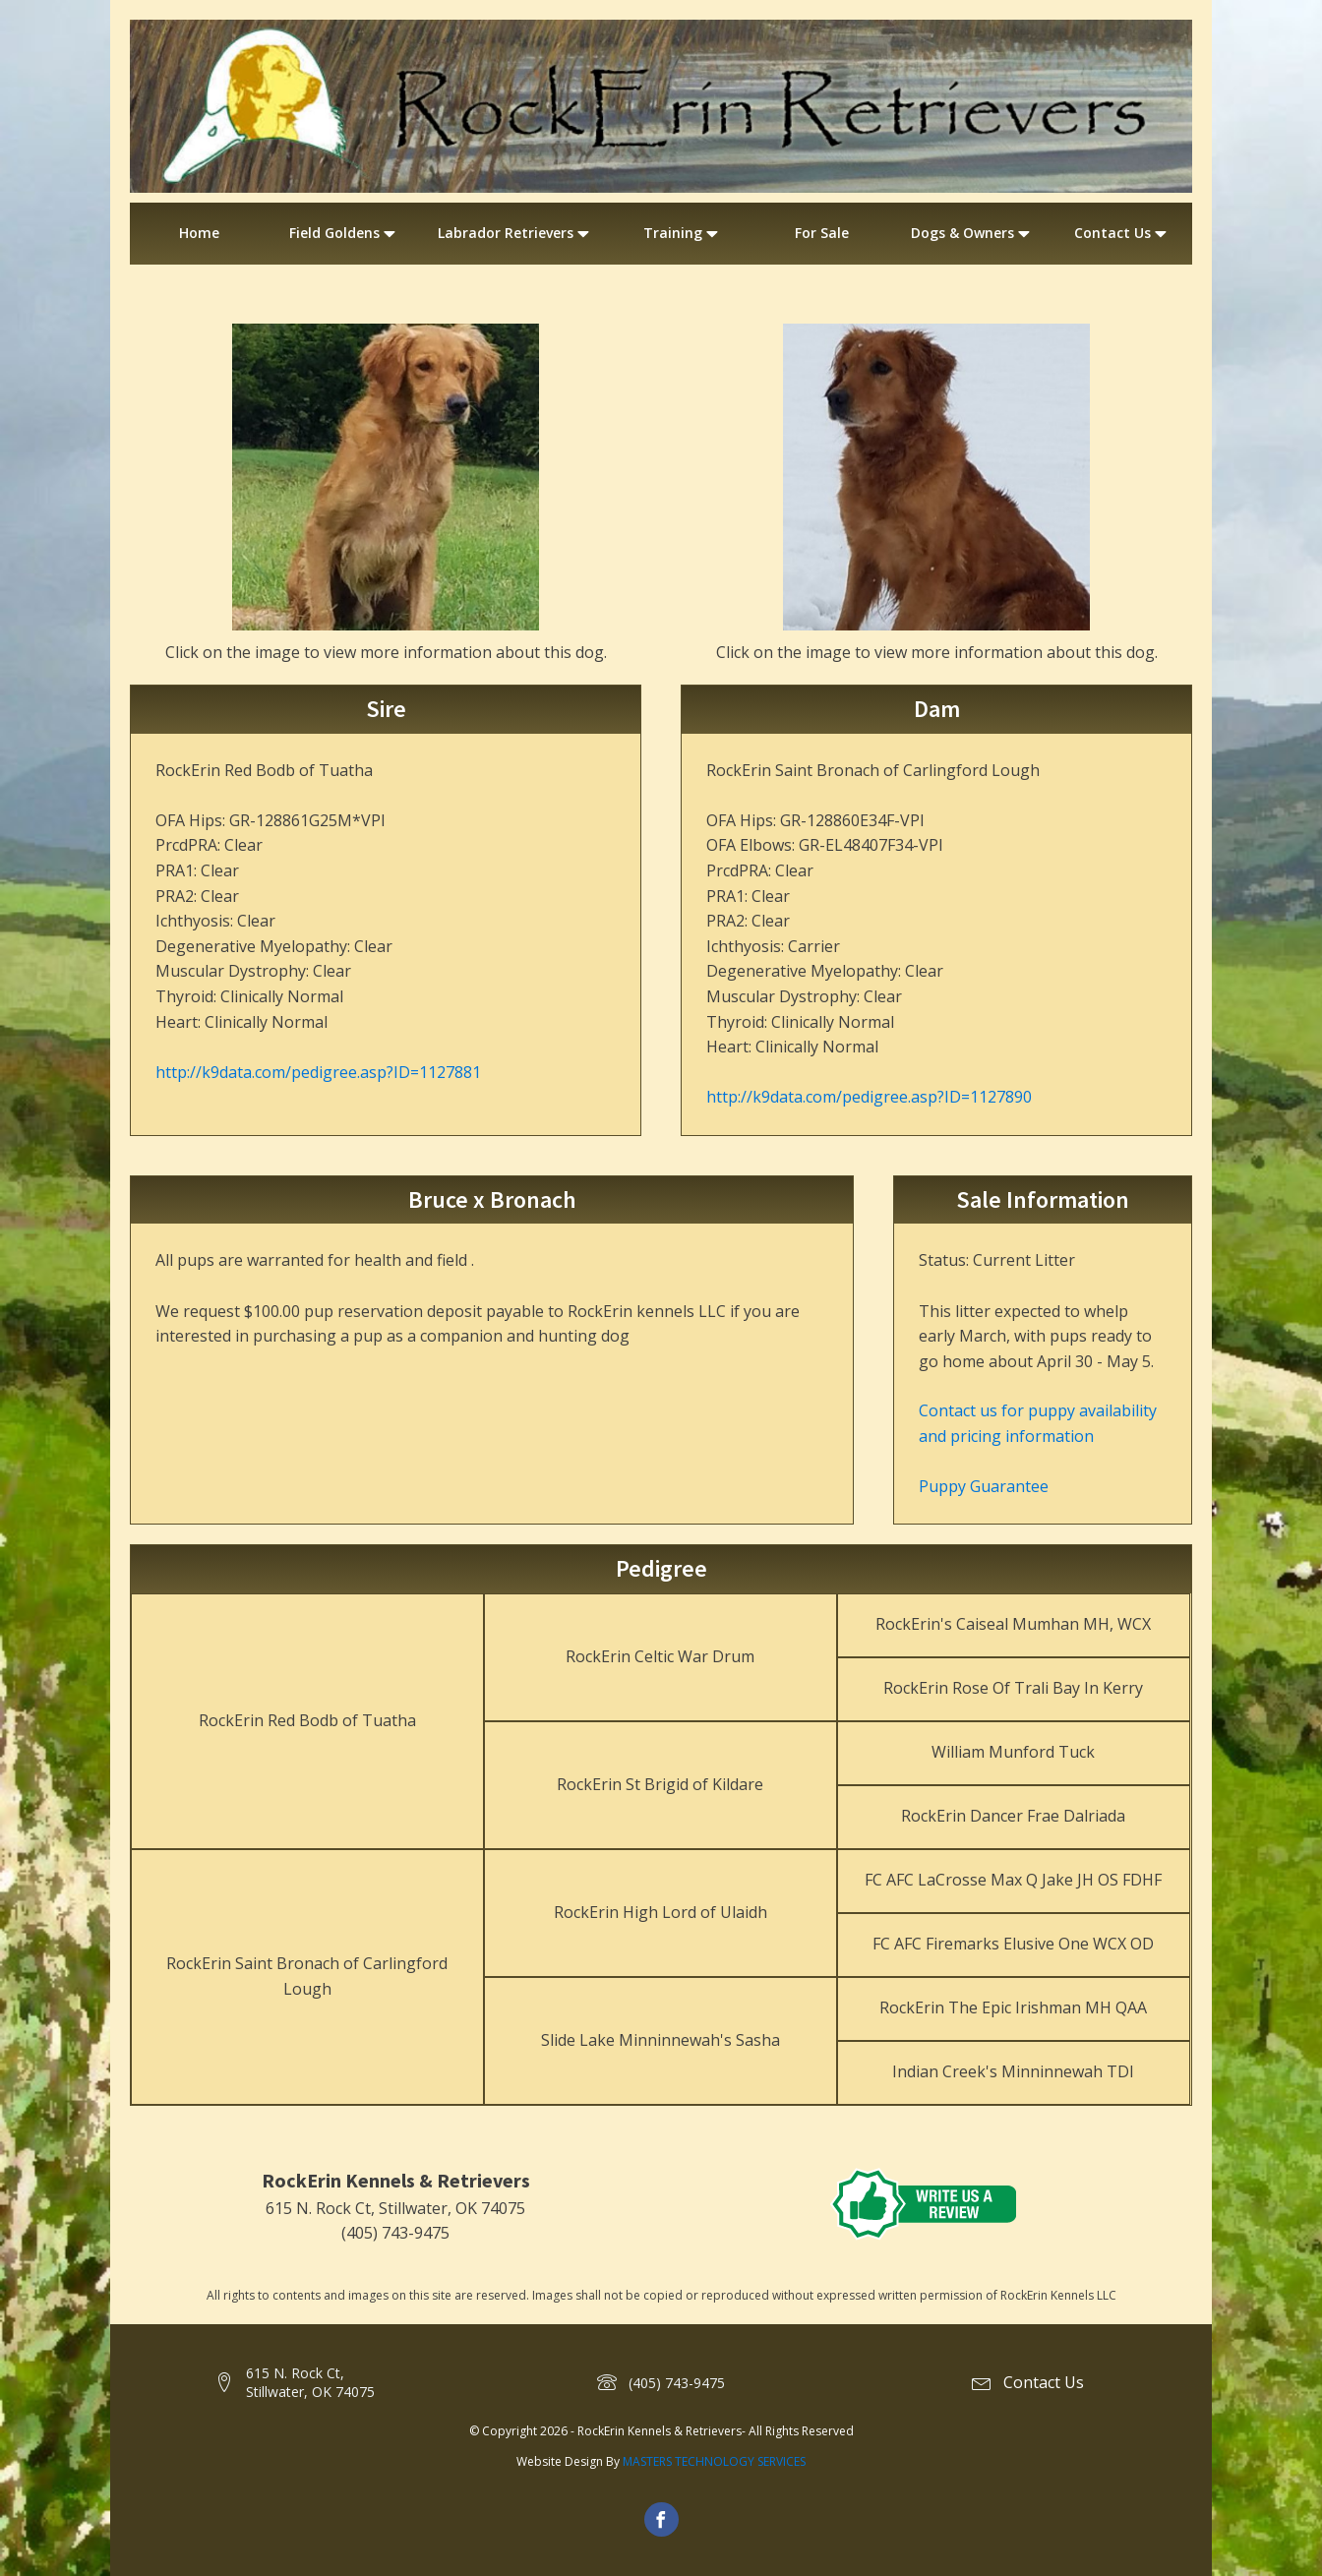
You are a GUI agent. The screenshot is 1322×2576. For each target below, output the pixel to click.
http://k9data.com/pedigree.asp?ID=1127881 (318, 1072)
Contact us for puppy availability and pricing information (1038, 1423)
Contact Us (1122, 233)
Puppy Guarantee (984, 1486)
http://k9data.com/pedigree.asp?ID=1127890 (869, 1097)
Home (199, 232)
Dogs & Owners (972, 233)
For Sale (822, 232)
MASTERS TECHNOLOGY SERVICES (714, 2461)
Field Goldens (344, 233)
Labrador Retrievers (515, 233)
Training (682, 233)
